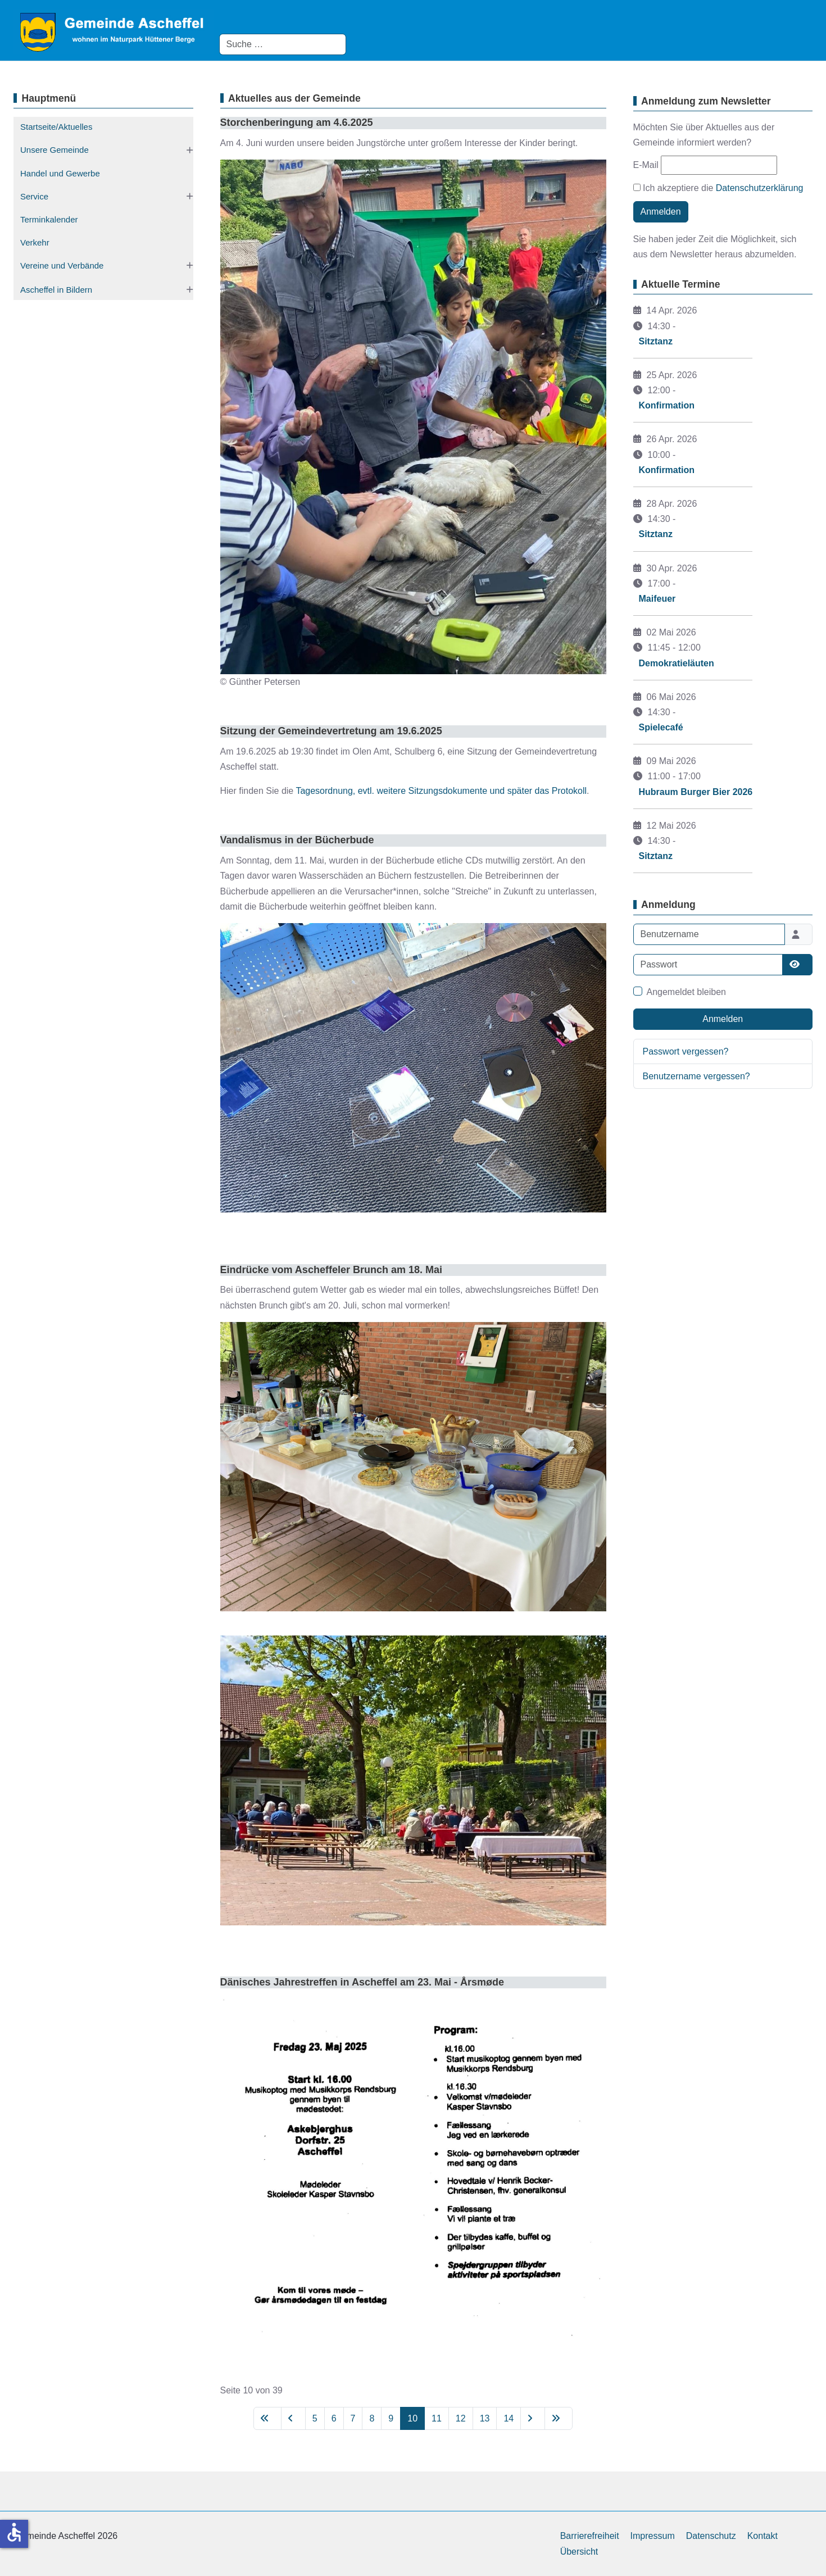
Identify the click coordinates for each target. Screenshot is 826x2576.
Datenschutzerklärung (760, 188)
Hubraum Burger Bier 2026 (696, 792)
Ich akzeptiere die (718, 188)
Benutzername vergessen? (696, 1076)
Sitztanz (656, 341)
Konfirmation (667, 405)
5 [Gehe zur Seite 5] (314, 2418)
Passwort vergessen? (686, 1051)
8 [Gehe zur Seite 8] (371, 2418)
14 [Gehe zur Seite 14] (508, 2418)
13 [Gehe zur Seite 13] (485, 2418)
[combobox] (282, 44)
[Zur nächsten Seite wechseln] (532, 2418)
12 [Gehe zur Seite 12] (461, 2418)
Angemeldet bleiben (686, 992)
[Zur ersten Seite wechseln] (267, 2418)
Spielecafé (661, 727)
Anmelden (661, 211)
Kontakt (762, 2536)
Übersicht (579, 2551)
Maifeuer (657, 598)
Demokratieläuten (676, 663)
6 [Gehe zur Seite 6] (334, 2418)
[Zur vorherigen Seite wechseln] (293, 2418)
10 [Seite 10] (412, 2418)
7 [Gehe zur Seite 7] (353, 2418)
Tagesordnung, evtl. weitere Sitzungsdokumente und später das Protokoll (441, 791)
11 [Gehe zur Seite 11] (437, 2418)
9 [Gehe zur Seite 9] (390, 2418)
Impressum (652, 2536)
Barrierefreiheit (589, 2536)
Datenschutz (711, 2536)
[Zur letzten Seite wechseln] (558, 2418)
